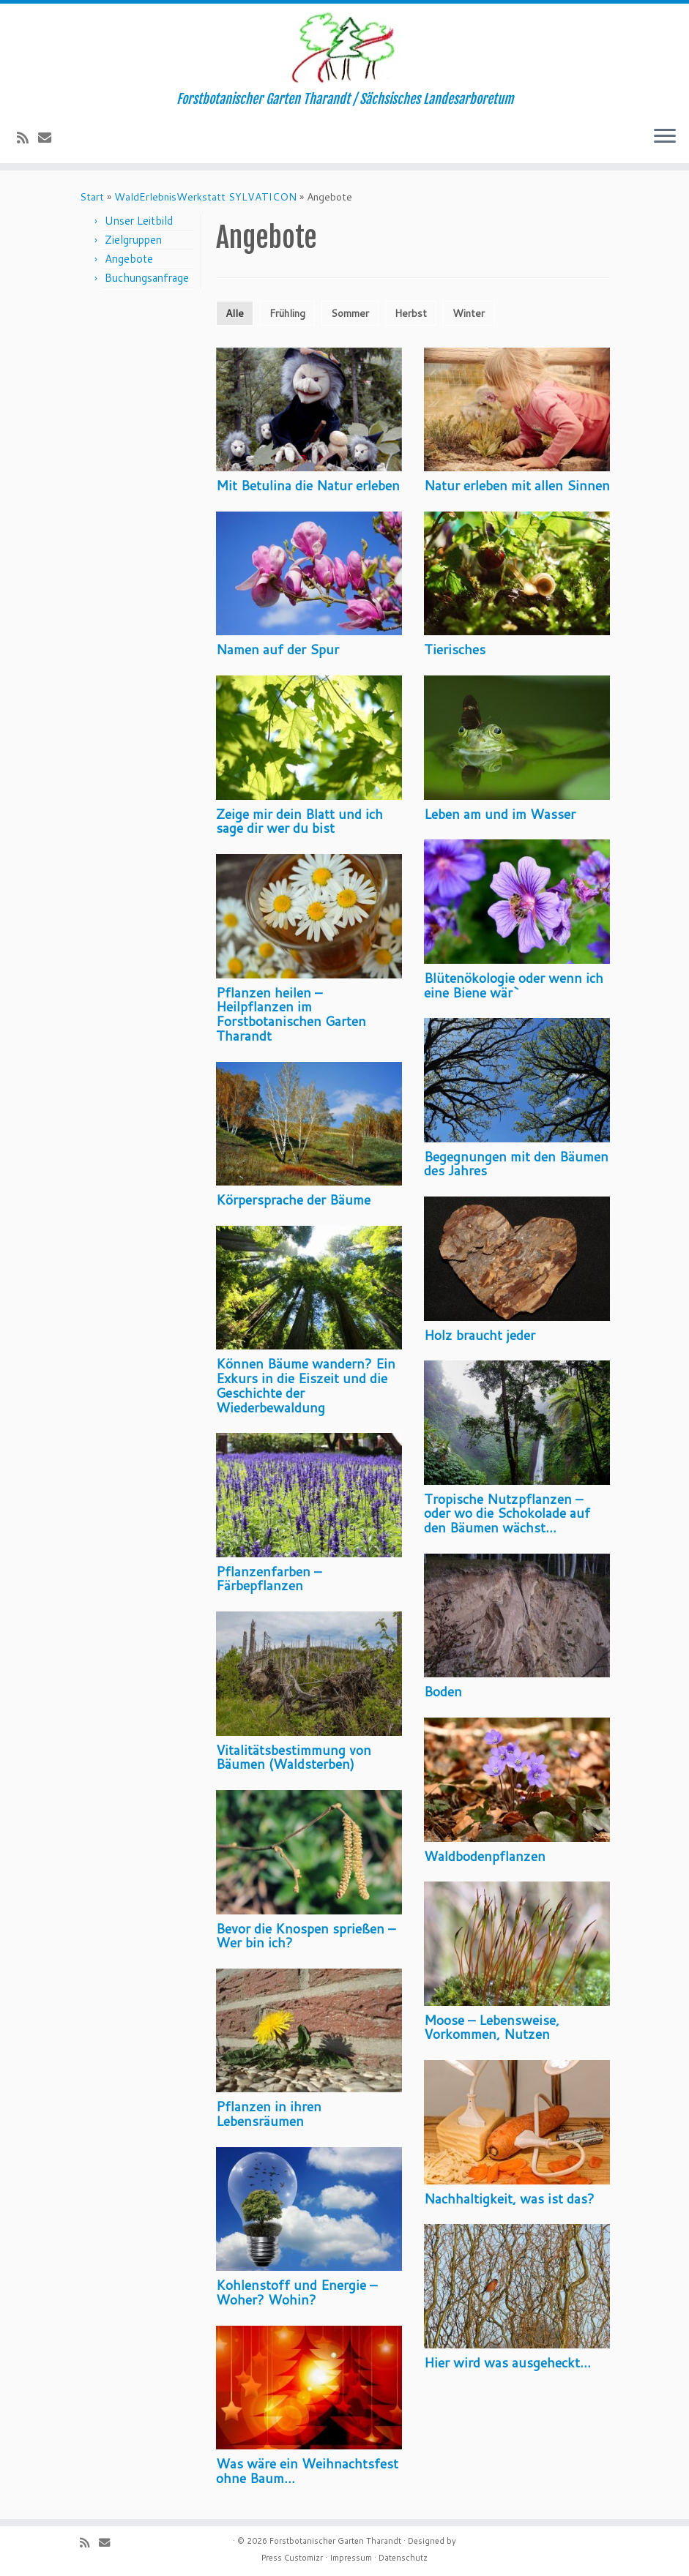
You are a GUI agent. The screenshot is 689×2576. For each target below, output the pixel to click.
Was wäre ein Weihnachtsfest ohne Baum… (307, 2470)
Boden (443, 1691)
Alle (235, 313)
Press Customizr (292, 2558)
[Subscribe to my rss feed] (27, 137)
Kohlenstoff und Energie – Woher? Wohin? (296, 2292)
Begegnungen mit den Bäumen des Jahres (516, 1163)
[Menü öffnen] (665, 137)
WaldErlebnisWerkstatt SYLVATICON (205, 197)
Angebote (129, 258)
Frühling (287, 313)
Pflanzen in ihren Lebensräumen (268, 2113)
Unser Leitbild (139, 220)
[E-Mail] (49, 137)
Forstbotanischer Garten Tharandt (335, 2541)
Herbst (411, 313)
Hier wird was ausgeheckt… (507, 2362)
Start (92, 197)
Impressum (350, 2558)
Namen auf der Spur (277, 649)
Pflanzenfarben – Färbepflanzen (268, 1578)
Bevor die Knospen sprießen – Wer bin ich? (305, 1935)
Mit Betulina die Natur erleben (308, 485)
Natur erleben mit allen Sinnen (517, 485)
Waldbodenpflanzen (484, 1855)
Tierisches (454, 649)
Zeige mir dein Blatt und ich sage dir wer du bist (299, 821)
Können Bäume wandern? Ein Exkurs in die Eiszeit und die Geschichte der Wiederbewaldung (305, 1385)
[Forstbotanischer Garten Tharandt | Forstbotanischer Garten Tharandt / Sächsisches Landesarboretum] (344, 47)
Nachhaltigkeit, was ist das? (509, 2198)
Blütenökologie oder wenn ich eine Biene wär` (513, 985)
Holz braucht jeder (479, 1334)
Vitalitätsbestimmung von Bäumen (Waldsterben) (293, 1757)
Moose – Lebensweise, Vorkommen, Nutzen (491, 2027)
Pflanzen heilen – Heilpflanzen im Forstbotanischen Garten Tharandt (291, 1014)
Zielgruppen (133, 239)
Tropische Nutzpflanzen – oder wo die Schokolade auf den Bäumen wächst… (507, 1513)
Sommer (350, 313)
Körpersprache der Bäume (293, 1199)
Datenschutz (403, 2558)
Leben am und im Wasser (500, 813)
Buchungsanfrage (147, 277)
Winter (468, 313)
